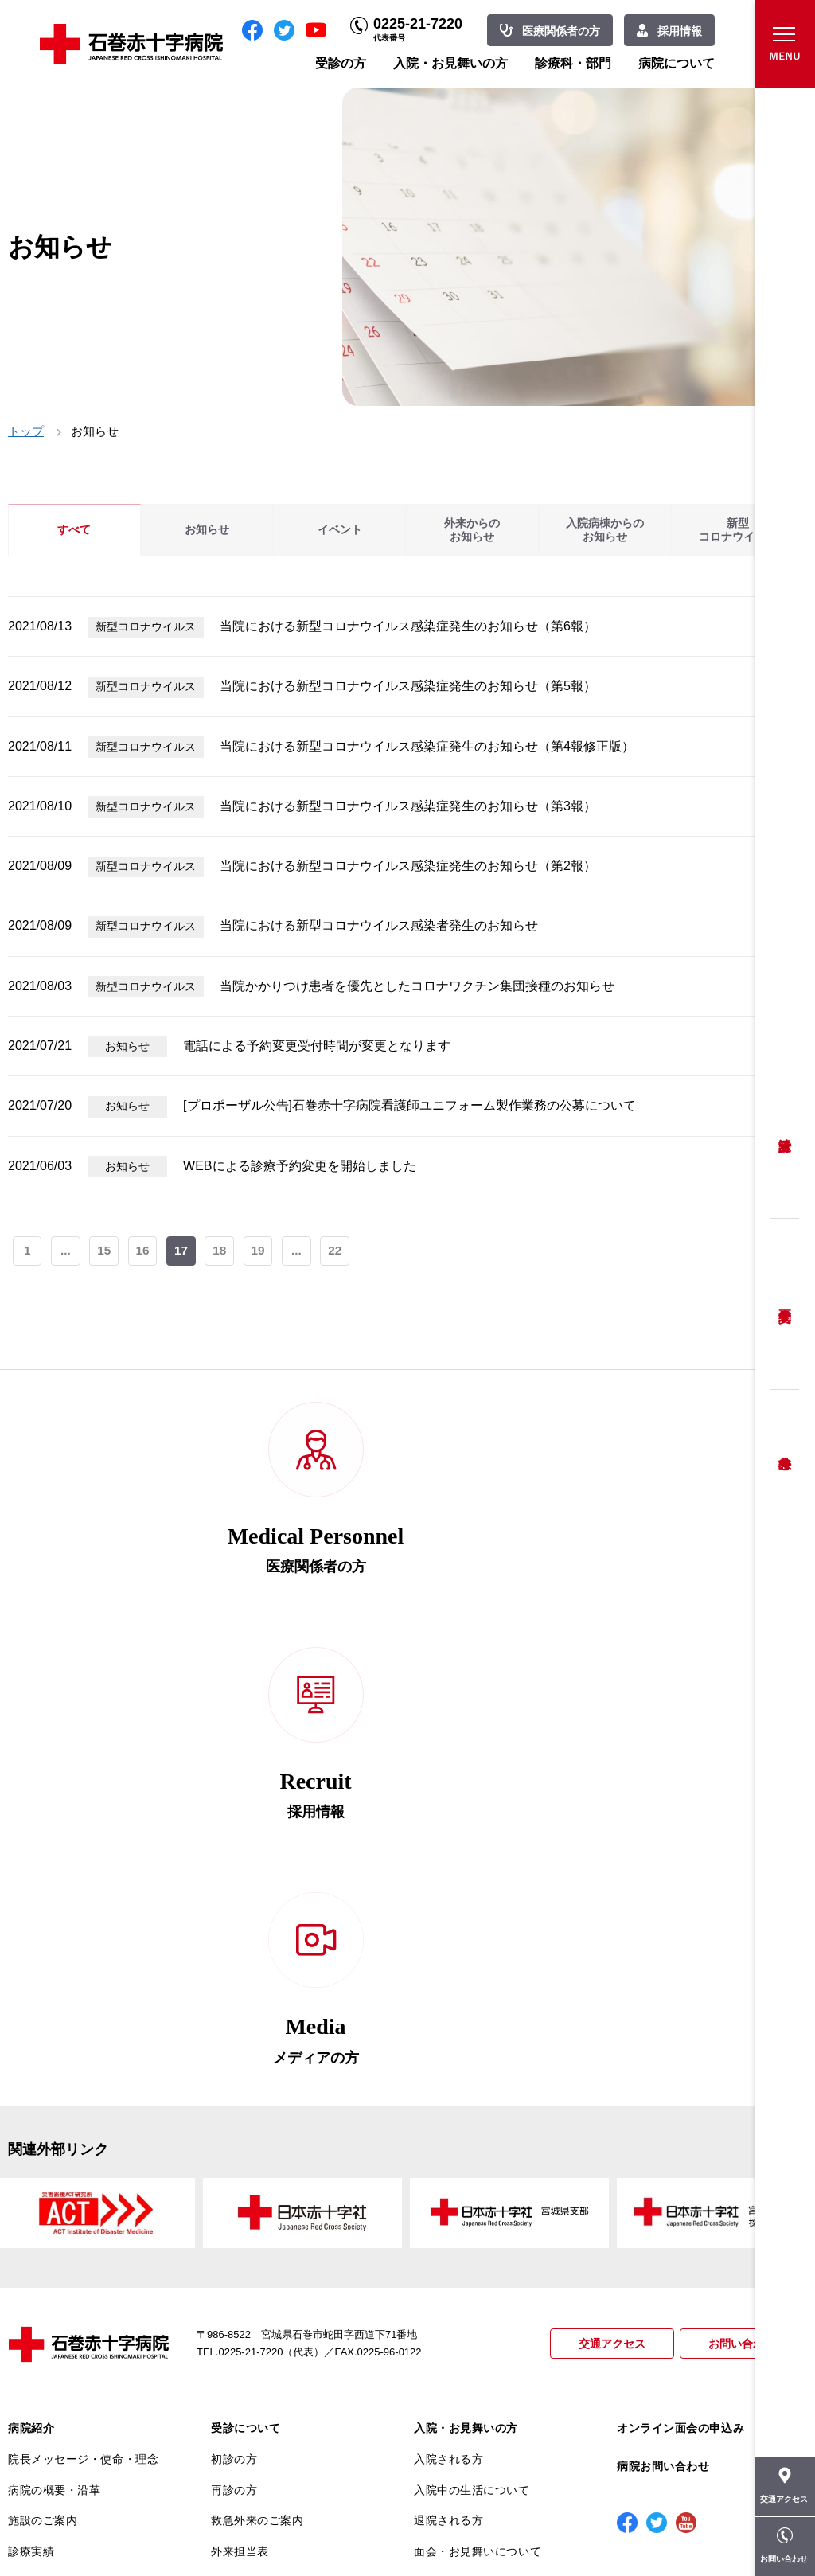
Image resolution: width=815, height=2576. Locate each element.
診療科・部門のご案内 (472, 2158)
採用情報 (679, 31)
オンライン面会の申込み (680, 1992)
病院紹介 (31, 1992)
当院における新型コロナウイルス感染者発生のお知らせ (379, 925)
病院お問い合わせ (663, 2030)
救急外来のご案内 (257, 2084)
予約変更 (784, 1304)
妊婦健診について (257, 2209)
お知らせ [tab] (206, 530)
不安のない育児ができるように (286, 2277)
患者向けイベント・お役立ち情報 (83, 2444)
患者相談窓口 (245, 2178)
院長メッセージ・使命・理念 (83, 2023)
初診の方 (234, 2023)
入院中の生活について (472, 2053)
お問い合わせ (739, 1908)
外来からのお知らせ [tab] (472, 529)
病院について (676, 63)
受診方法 (784, 1133)
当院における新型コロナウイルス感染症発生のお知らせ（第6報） (408, 626)
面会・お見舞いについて (477, 2116)
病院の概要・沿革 (54, 2053)
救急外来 (784, 1443)
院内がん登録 (42, 2374)
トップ (26, 431)
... (66, 1252)
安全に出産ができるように (280, 2240)
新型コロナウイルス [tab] (737, 529)
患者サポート (245, 2347)
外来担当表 (240, 2116)
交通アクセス (605, 1908)
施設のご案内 (42, 2084)
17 (183, 1252)
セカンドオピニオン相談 (274, 2147)
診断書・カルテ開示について (286, 2316)
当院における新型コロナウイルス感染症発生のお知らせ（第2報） (408, 865)
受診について (245, 1992)
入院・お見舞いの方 (450, 63)
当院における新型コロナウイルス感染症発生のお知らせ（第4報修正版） (427, 746)
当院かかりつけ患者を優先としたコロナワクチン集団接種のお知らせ (417, 986)
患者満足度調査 (48, 2270)
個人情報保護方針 (54, 2240)
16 (144, 1252)
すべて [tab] (74, 530)
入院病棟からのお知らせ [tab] (604, 529)
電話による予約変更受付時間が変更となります (316, 1045)
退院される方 (448, 2084)
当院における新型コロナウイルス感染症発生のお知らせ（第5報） (408, 686)
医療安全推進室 (48, 2301)
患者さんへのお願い (60, 2147)
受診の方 (340, 63)
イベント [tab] (339, 530)
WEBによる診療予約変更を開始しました (299, 1166)
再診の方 (234, 2053)
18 (222, 1252)
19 (261, 1252)
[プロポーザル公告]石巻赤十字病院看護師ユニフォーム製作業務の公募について (409, 1105)
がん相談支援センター (66, 2405)
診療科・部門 (573, 63)
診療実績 (31, 2116)
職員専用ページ (752, 2528)
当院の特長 (37, 2178)
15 (105, 1252)
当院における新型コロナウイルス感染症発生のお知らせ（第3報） (408, 806)
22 (339, 1252)
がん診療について (54, 2343)
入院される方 (448, 2023)
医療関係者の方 (561, 31)
